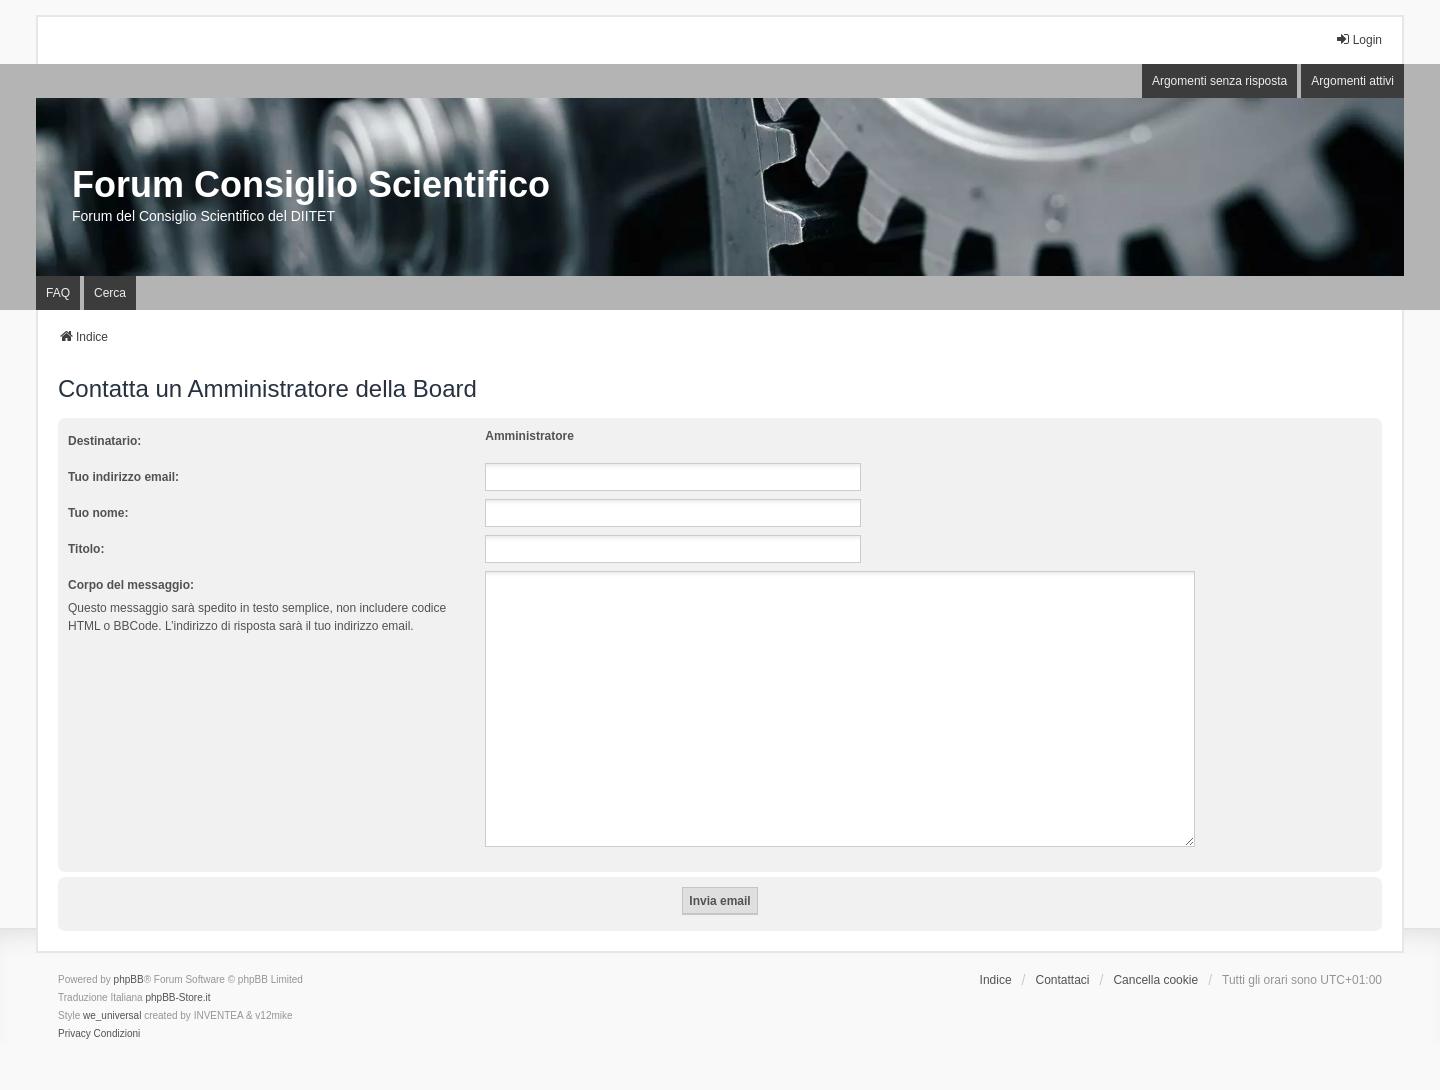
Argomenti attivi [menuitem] (1352, 81)
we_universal (112, 991)
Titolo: (86, 549)
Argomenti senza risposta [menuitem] (1219, 81)
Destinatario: (104, 441)
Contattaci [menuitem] (1063, 956)
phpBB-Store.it (177, 973)
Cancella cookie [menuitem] (1155, 956)
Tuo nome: (98, 513)
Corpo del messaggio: (131, 585)
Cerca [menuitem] (110, 293)
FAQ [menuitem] (58, 293)
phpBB (129, 955)
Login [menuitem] (1358, 39)
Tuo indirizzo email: (123, 477)
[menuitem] (74, 1010)
